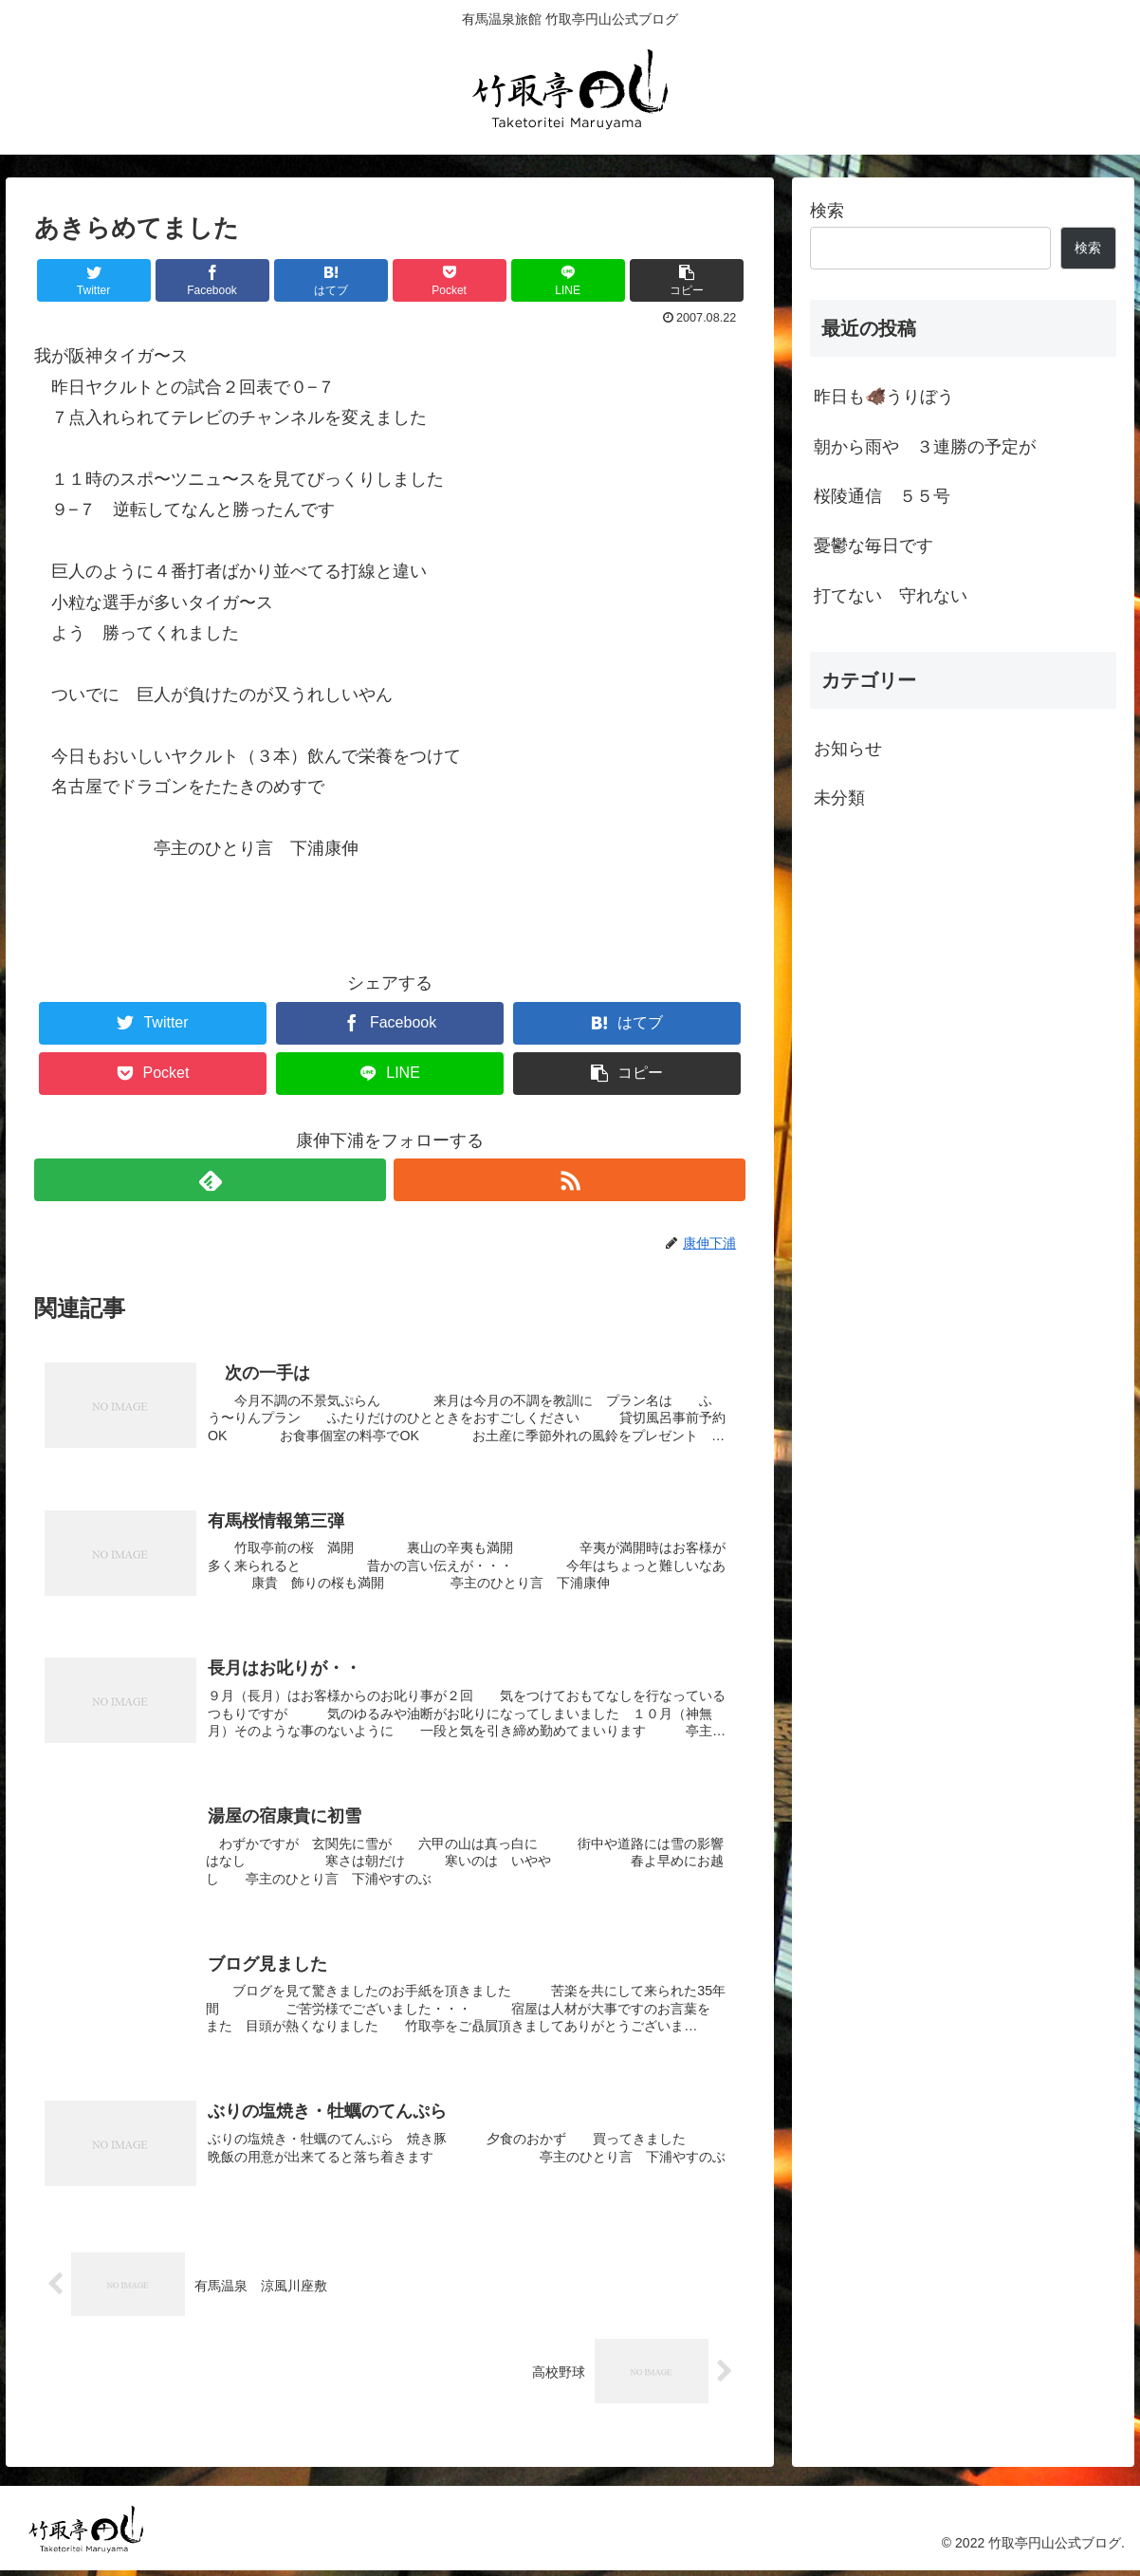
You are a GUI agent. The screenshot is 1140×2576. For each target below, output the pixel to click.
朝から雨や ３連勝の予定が (925, 446)
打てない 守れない (890, 595)
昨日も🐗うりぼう (884, 396)
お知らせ (848, 748)
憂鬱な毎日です (873, 545)
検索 (827, 210)
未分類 (839, 797)
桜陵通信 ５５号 (882, 496)
